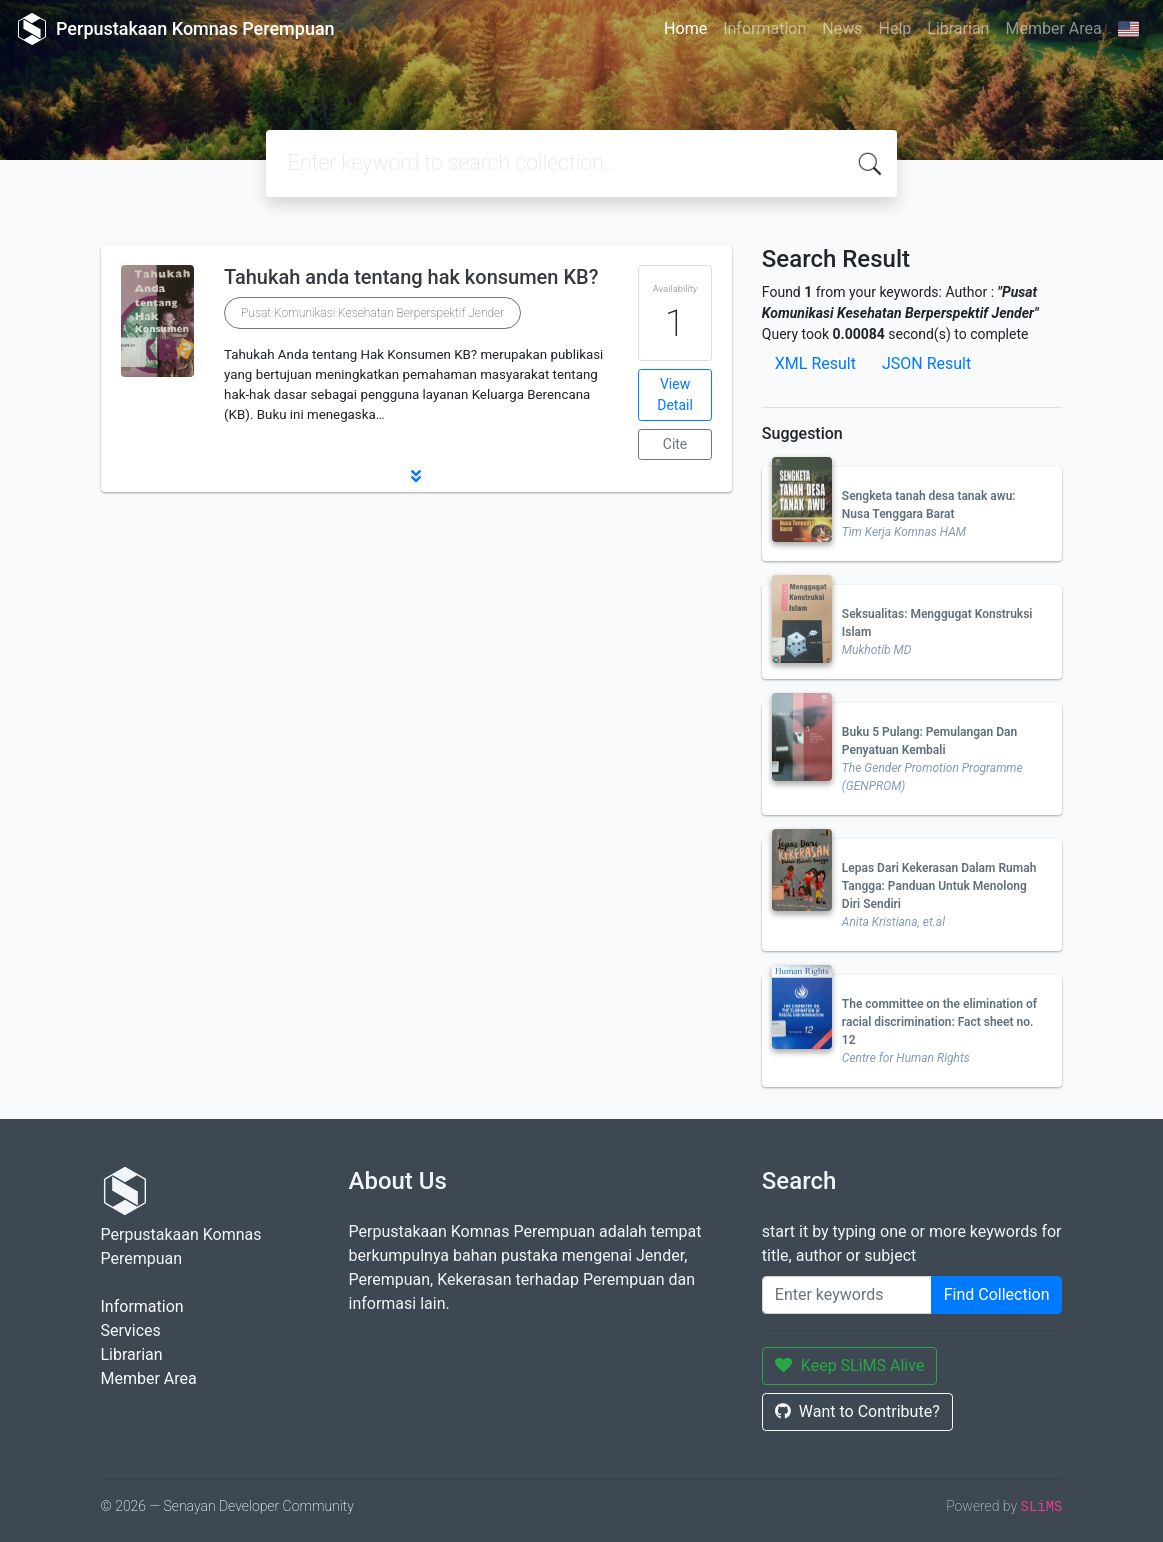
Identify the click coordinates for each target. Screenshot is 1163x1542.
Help (894, 28)
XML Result (815, 363)
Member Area (1053, 28)
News (842, 28)
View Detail (675, 394)
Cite (675, 444)
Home (685, 28)
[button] (416, 476)
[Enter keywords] (847, 1295)
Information (764, 28)
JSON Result (926, 363)
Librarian (958, 28)
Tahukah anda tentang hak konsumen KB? (411, 277)
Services (131, 1330)
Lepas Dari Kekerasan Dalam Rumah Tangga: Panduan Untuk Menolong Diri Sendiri (939, 886)
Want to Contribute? (857, 1411)
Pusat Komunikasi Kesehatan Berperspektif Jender (372, 313)
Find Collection (997, 1294)
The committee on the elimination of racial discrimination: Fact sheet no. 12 (939, 1022)
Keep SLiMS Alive (850, 1365)
